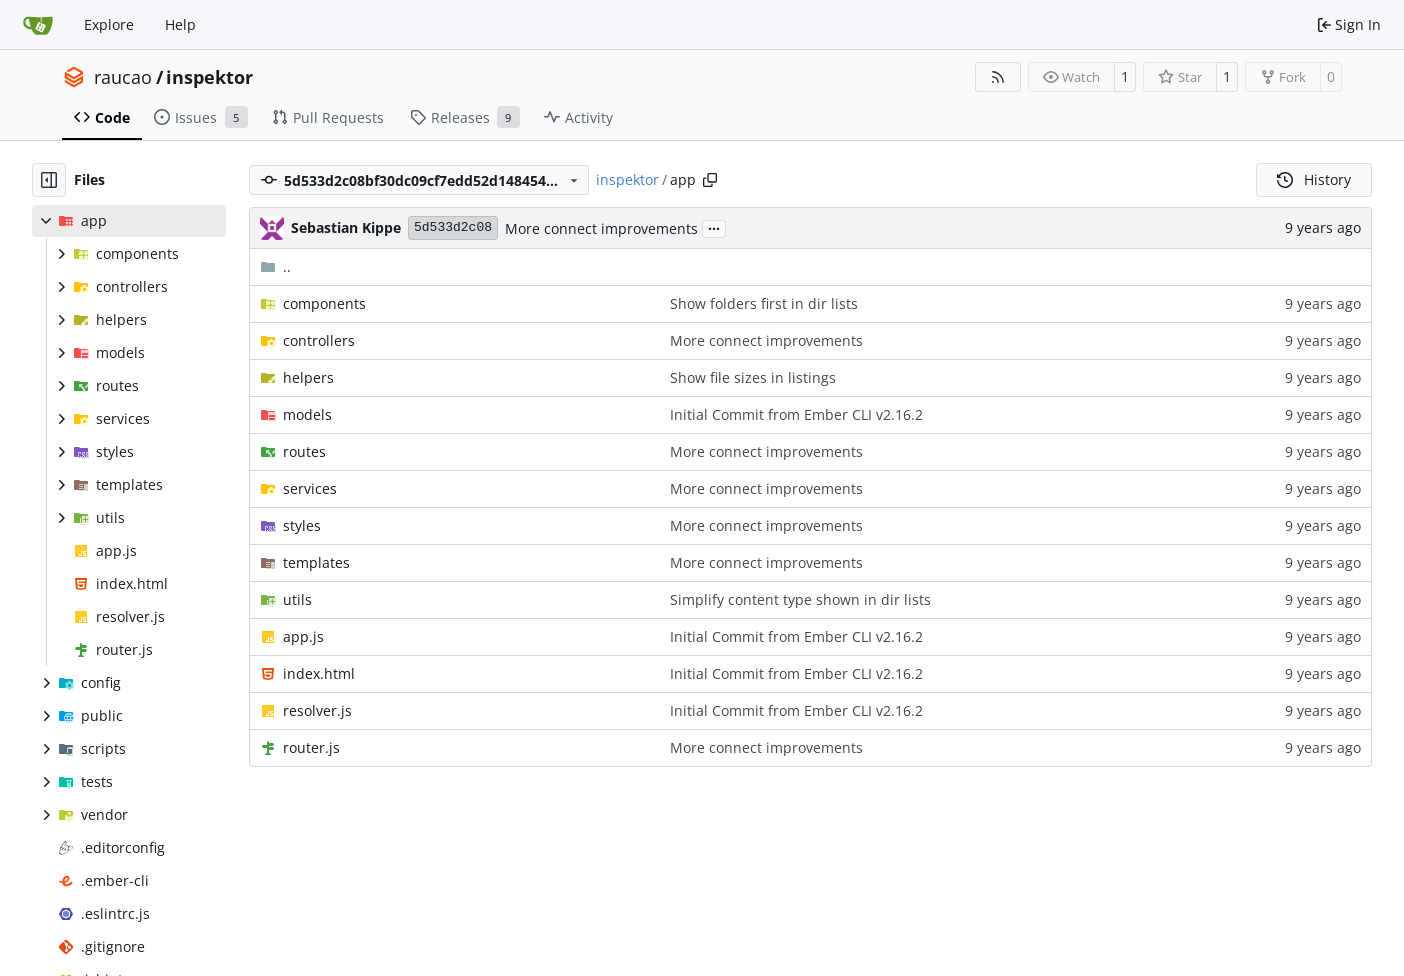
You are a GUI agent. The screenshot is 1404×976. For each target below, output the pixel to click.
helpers (308, 377)
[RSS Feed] (998, 77)
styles (302, 525)
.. (275, 266)
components (324, 303)
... (714, 227)
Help (180, 24)
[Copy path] (710, 180)
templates (316, 562)
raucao (123, 77)
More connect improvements (601, 228)
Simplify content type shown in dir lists (800, 599)
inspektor (209, 77)
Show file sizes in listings (753, 377)
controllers (319, 340)
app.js (303, 636)
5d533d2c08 (453, 227)
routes (304, 451)
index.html (319, 673)
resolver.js (317, 710)
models (307, 414)
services (310, 488)
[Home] (38, 25)
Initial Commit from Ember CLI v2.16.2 (796, 414)
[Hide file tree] (49, 180)
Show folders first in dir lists (764, 303)
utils (297, 599)
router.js (311, 747)
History (1314, 179)
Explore (109, 24)
